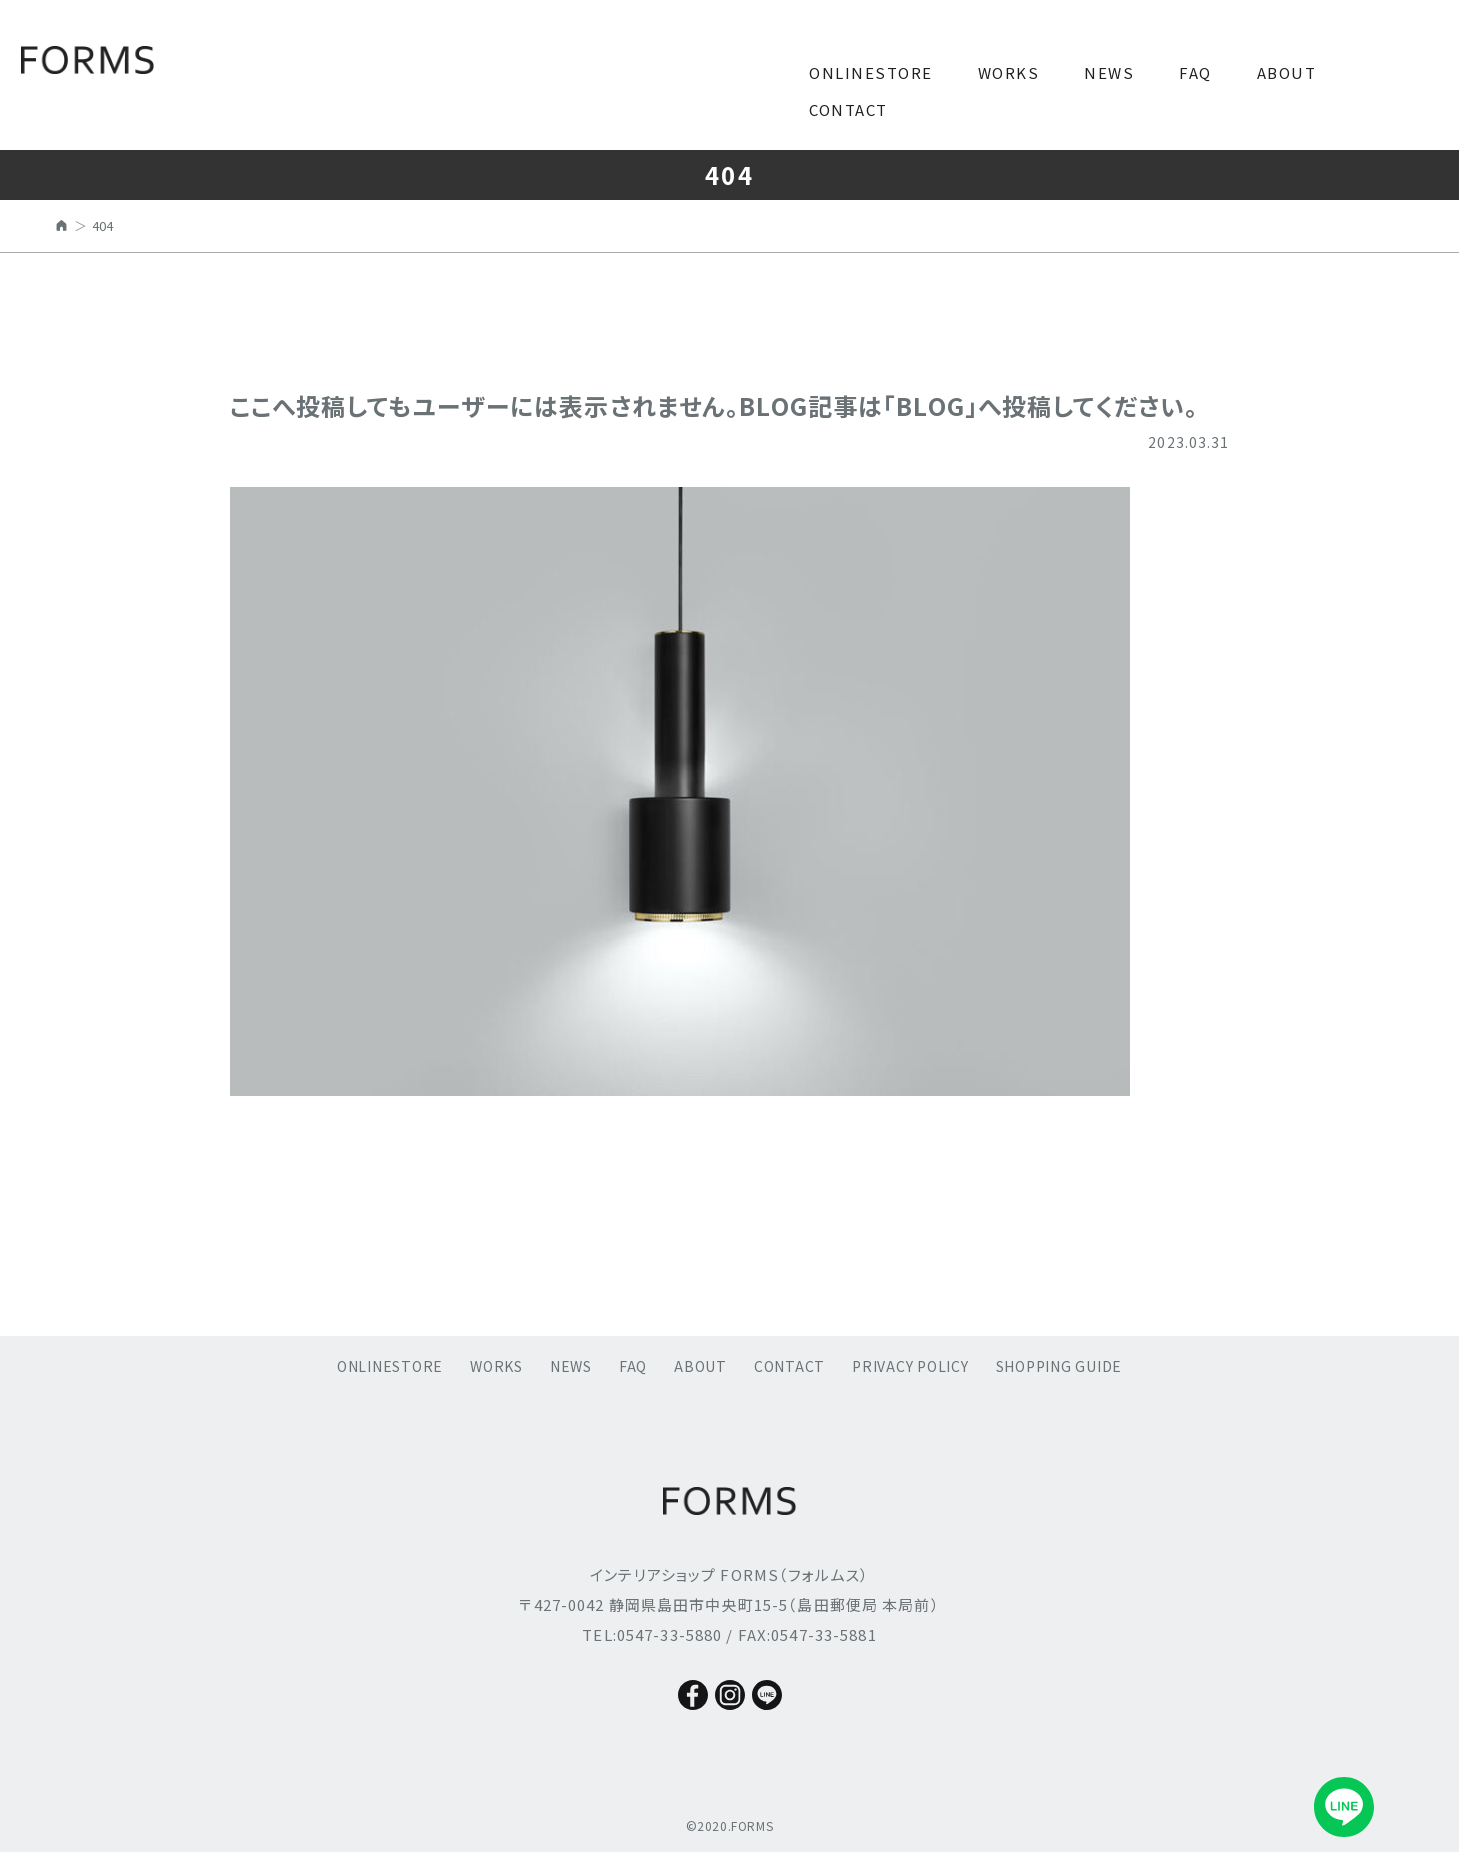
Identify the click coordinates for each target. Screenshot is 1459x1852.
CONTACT (848, 109)
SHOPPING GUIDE (1059, 1366)
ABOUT (1287, 72)
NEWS (1109, 72)
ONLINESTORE (871, 72)
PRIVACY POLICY (910, 1366)
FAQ (1195, 72)
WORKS (1009, 72)
